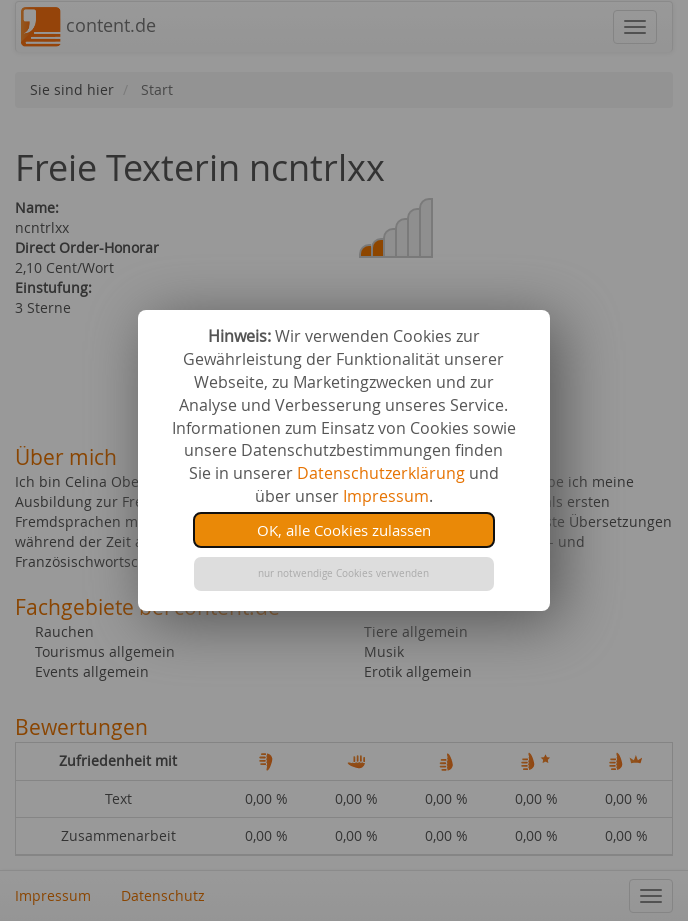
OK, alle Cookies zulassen (344, 530)
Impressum (386, 496)
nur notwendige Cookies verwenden (343, 573)
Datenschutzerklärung (381, 473)
